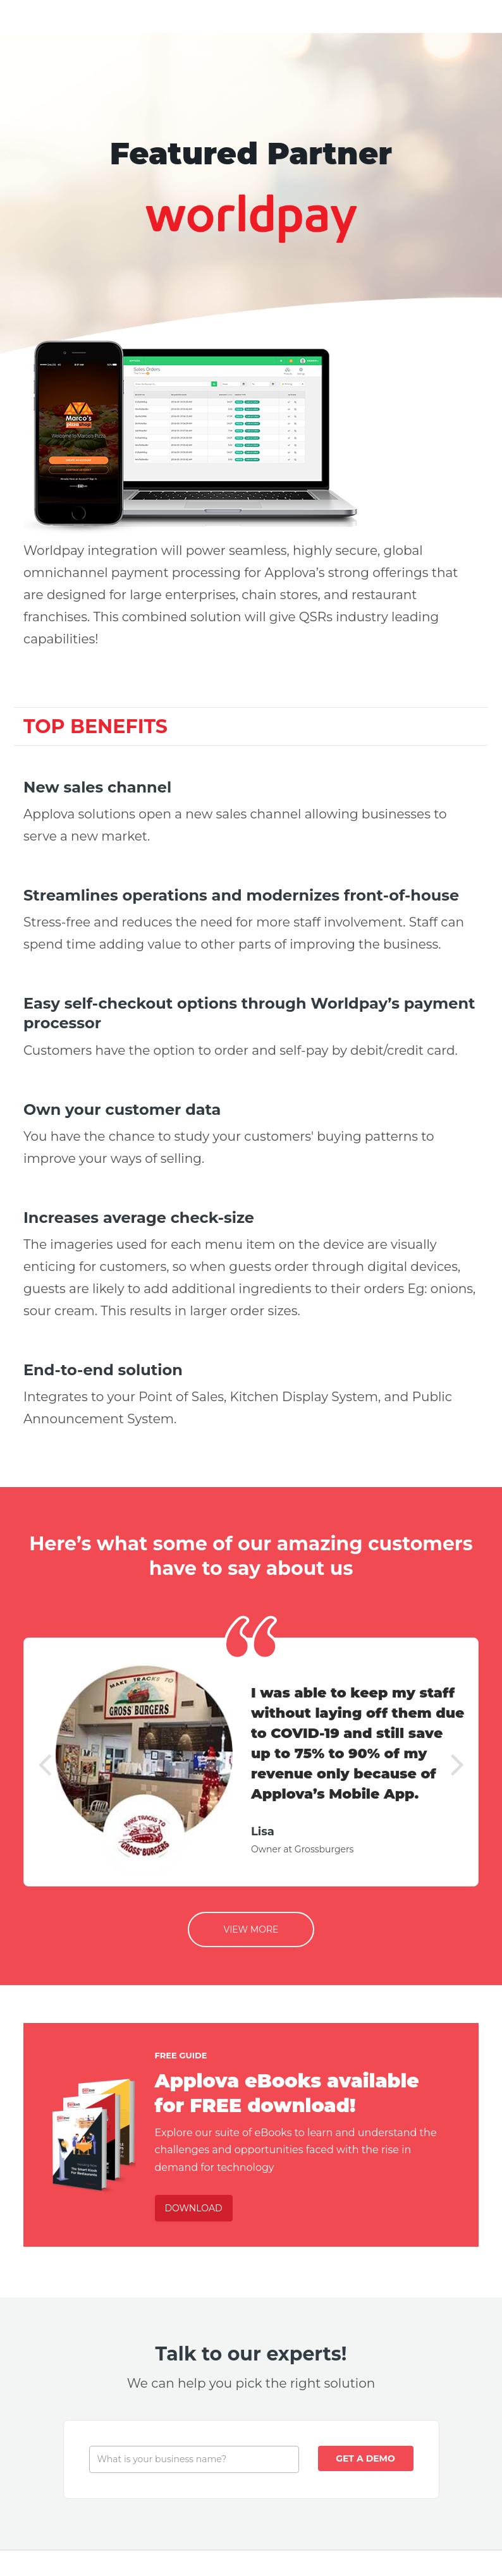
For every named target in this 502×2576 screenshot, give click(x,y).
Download (194, 2208)
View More (251, 1929)
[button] (45, 1762)
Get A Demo (365, 2458)
